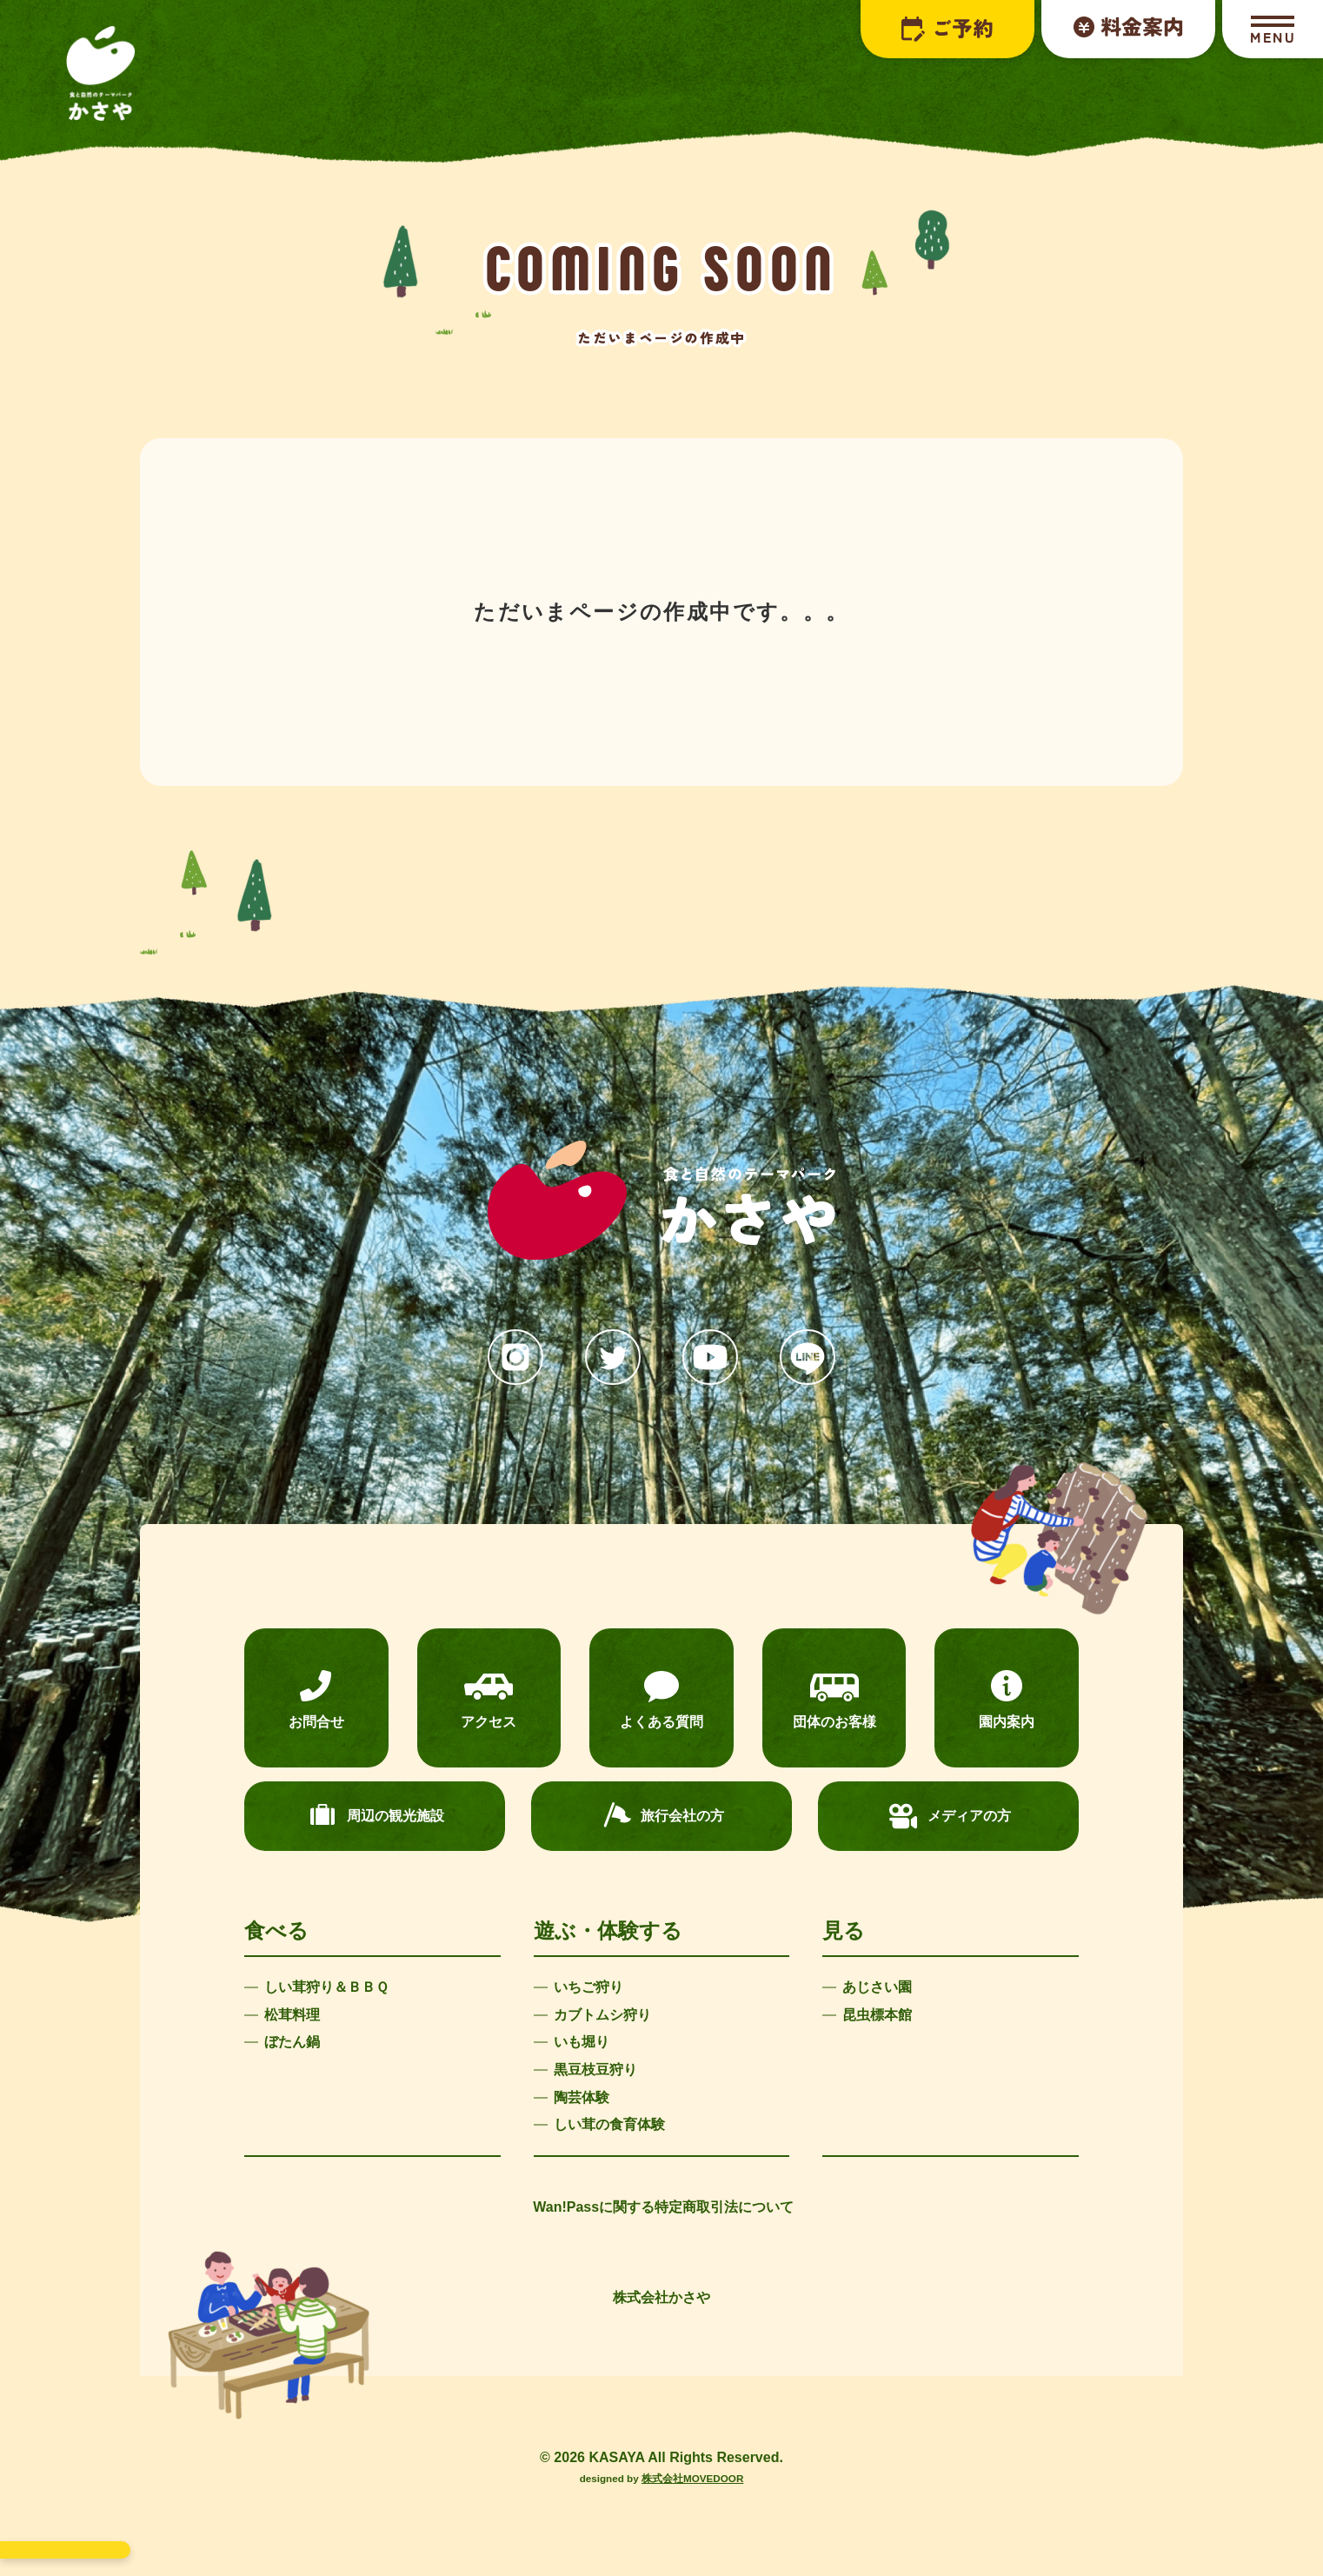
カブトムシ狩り (602, 2014)
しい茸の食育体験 (609, 2124)
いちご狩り (588, 1987)
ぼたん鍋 (292, 2041)
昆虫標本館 (877, 2014)
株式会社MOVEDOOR (692, 2478)
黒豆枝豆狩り (595, 2069)
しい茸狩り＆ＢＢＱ (326, 1987)
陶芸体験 (581, 2097)
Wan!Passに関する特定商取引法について (663, 2207)
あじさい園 (877, 1987)
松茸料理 (292, 2014)
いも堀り (581, 2041)
